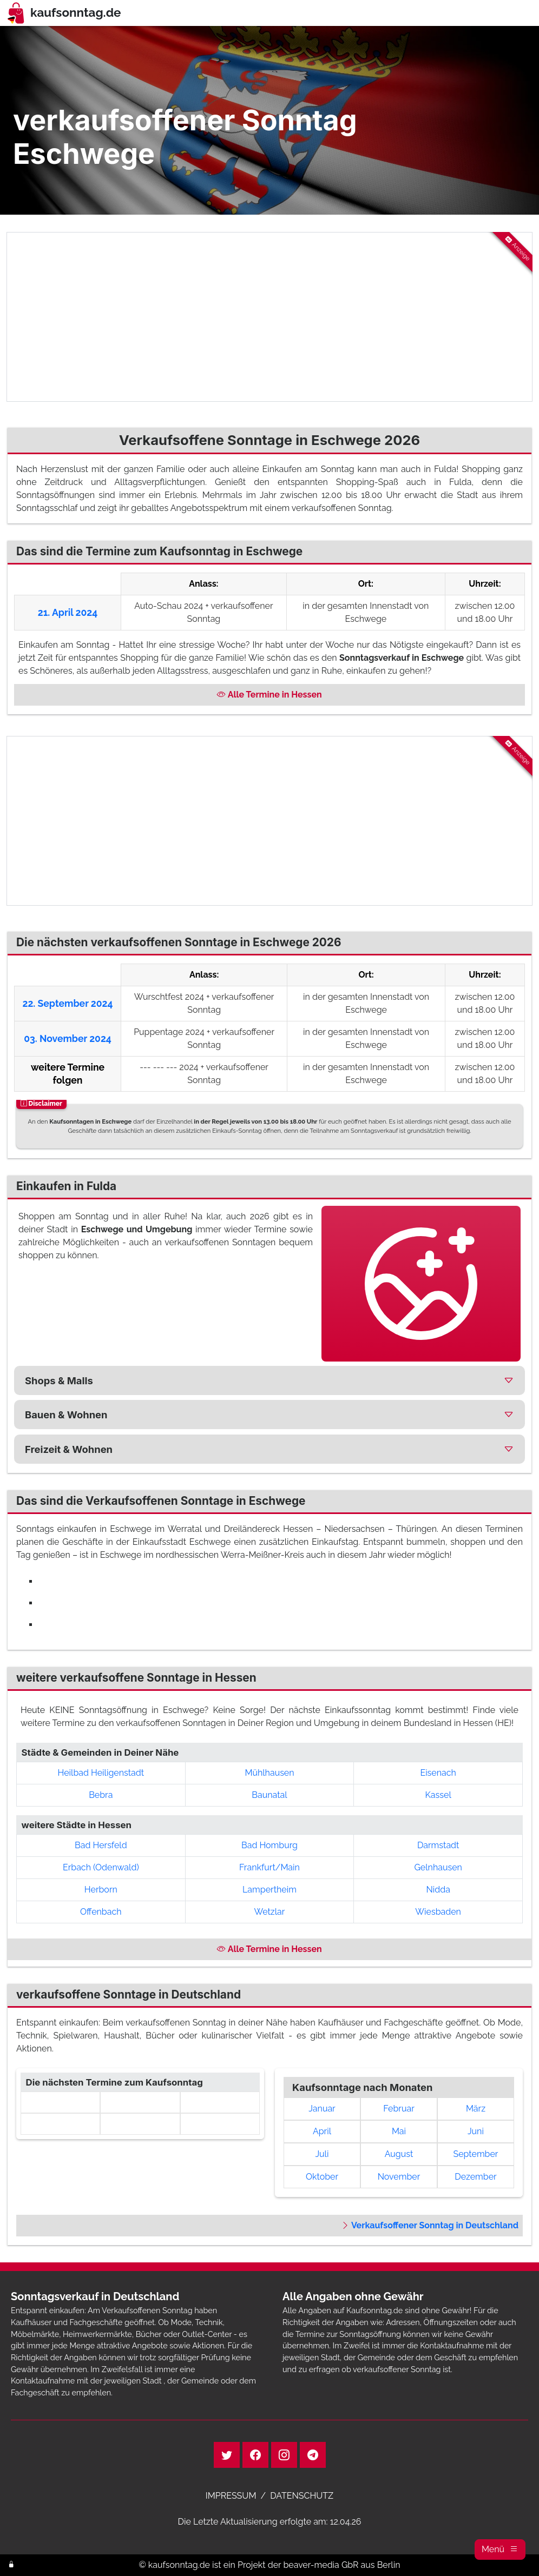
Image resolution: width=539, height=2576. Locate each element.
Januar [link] (321, 2108)
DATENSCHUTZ (301, 2496)
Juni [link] (476, 2131)
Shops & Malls (59, 1380)
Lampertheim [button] (269, 1889)
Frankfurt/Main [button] (269, 1867)
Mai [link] (399, 2131)
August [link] (399, 2154)
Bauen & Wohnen (66, 1414)
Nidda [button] (438, 1889)
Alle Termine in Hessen (269, 694)
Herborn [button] (100, 1889)
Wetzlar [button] (269, 1912)
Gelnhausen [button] (438, 1867)
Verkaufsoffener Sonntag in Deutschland (429, 2225)
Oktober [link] (322, 2177)
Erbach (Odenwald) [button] (101, 1867)
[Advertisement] (269, 317)
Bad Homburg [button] (269, 1845)
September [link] (475, 2154)
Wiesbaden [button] (438, 1912)
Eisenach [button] (438, 1773)
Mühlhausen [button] (269, 1773)
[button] (500, 2549)
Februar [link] (399, 2108)
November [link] (399, 2177)
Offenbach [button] (101, 1912)
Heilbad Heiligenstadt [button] (101, 1773)
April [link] (322, 2131)
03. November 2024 (67, 1038)
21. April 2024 (68, 612)
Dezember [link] (475, 2177)
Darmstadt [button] (438, 1845)
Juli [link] (322, 2154)
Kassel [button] (438, 1795)
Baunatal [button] (269, 1795)
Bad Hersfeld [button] (101, 1845)
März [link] (475, 2108)
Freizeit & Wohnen (69, 1449)
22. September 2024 (68, 1003)
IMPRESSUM (231, 2496)
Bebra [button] (101, 1795)
